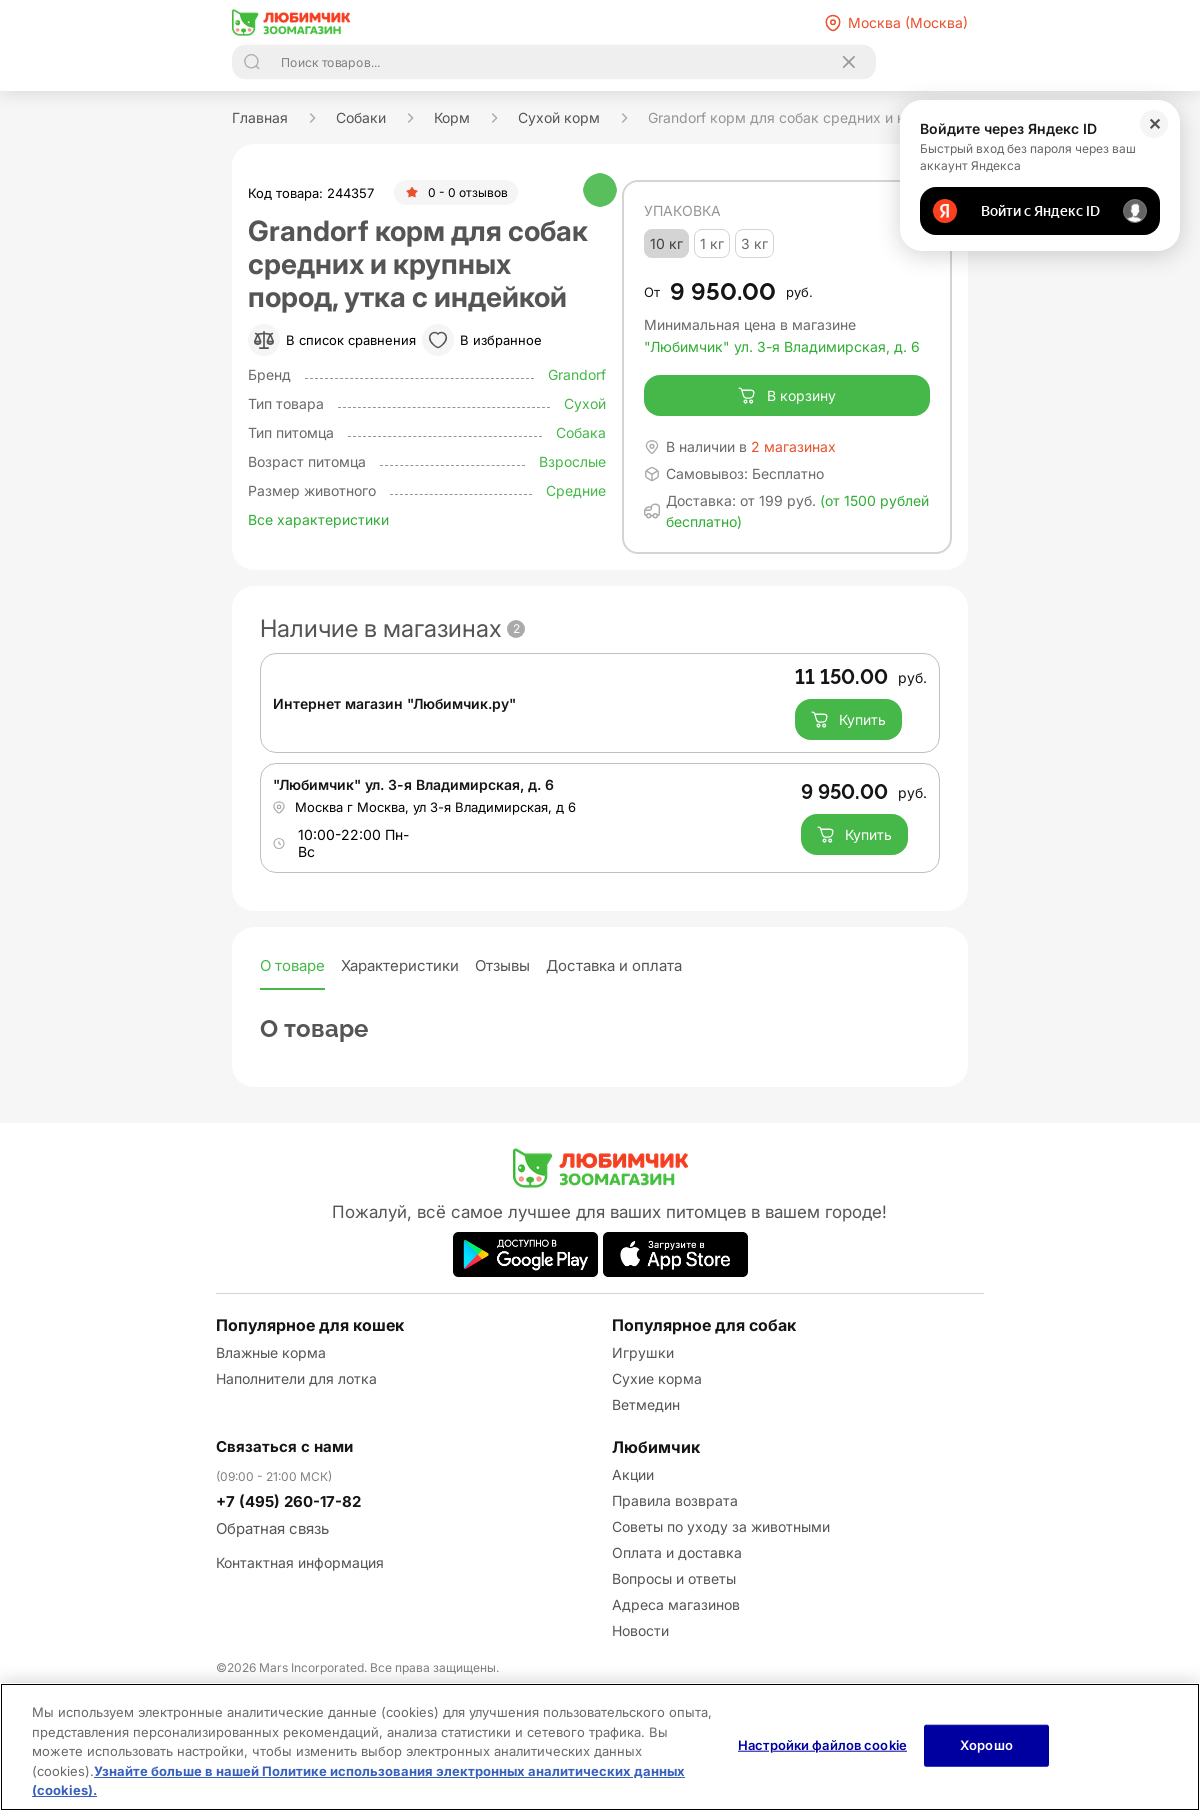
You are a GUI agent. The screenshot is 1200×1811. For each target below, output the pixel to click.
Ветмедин (646, 1404)
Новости (640, 1630)
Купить (848, 720)
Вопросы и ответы (674, 1578)
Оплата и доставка (677, 1552)
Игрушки (643, 1352)
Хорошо (986, 1745)
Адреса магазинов (676, 1604)
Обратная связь (272, 1528)
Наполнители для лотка (296, 1378)
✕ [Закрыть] (1154, 124)
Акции (633, 1474)
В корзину (786, 396)
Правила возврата (675, 1500)
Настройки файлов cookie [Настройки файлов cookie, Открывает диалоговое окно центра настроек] (822, 1745)
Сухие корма (657, 1378)
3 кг (754, 243)
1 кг (712, 243)
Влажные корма (271, 1352)
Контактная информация (300, 1562)
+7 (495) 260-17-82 (288, 1501)
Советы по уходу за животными (721, 1526)
